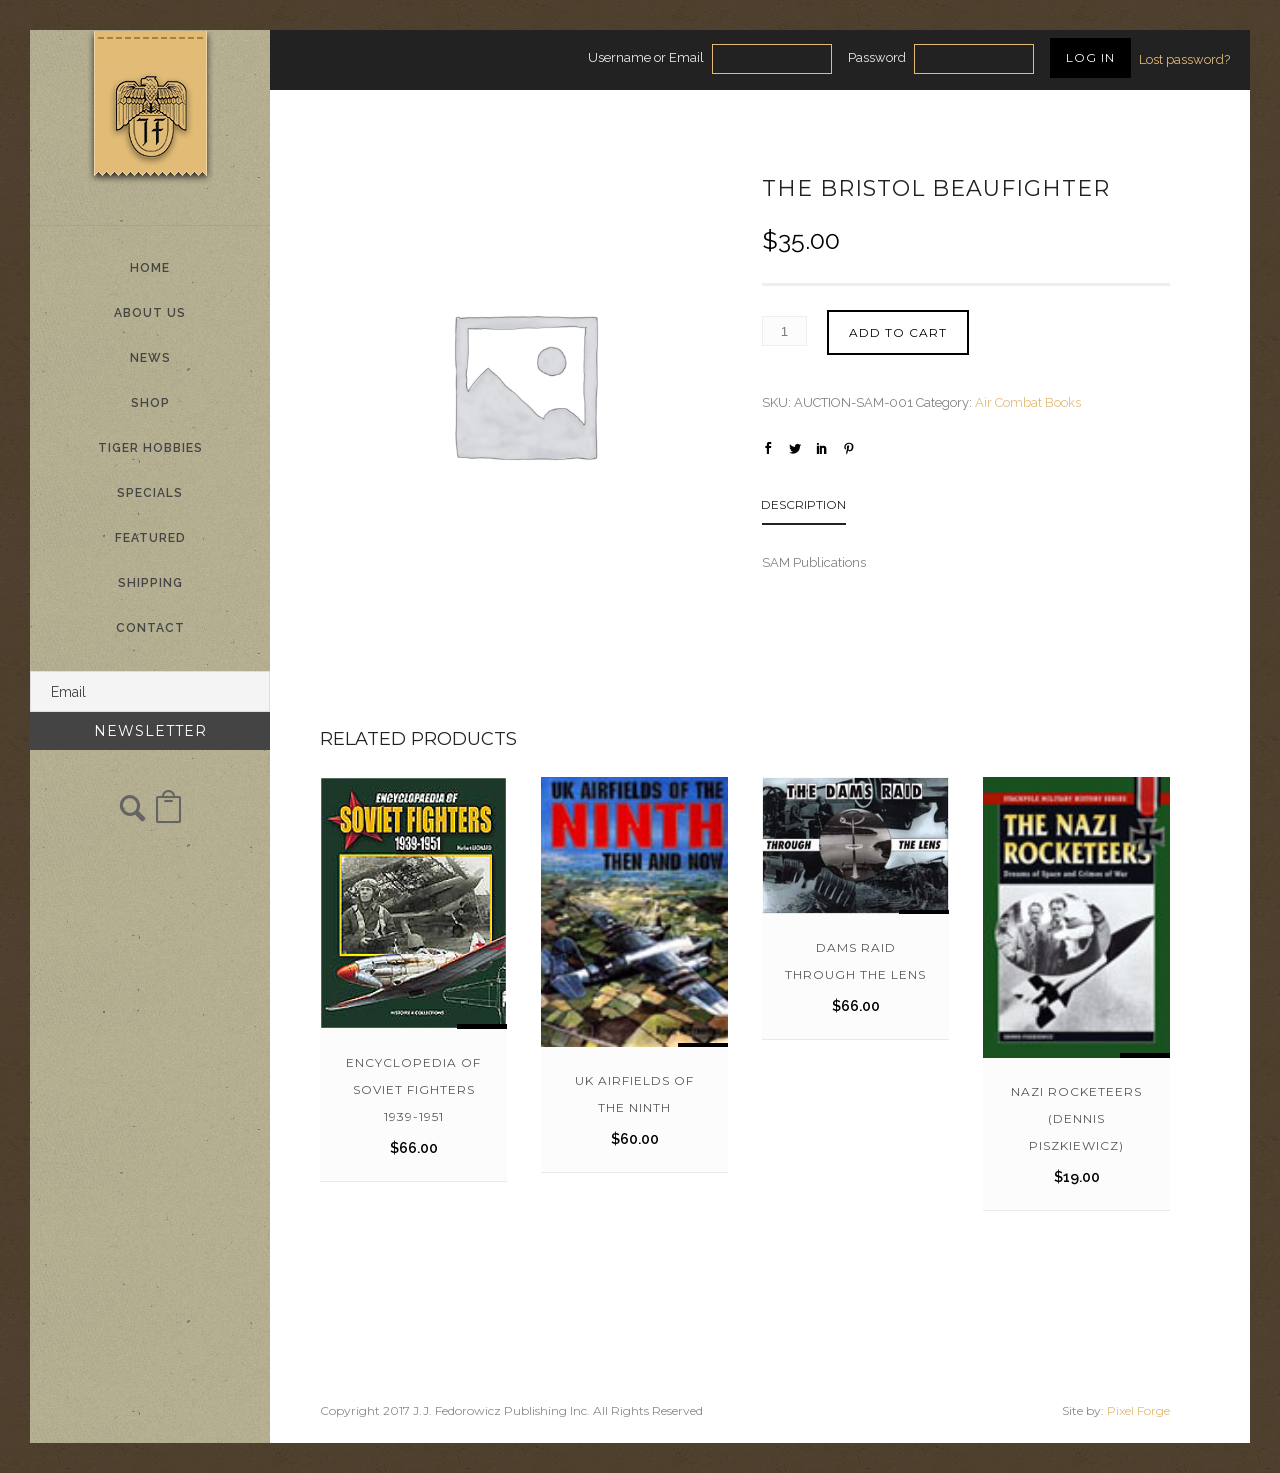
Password (877, 57)
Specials (150, 493)
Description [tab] (803, 504)
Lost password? (1184, 59)
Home (150, 268)
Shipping (150, 583)
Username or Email (646, 57)
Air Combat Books (1028, 402)
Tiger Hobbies (150, 448)
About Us (150, 313)
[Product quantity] (784, 331)
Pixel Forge (1138, 1410)
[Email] (150, 691)
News (150, 358)
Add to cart (898, 332)
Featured (150, 538)
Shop (150, 403)
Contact (150, 628)
